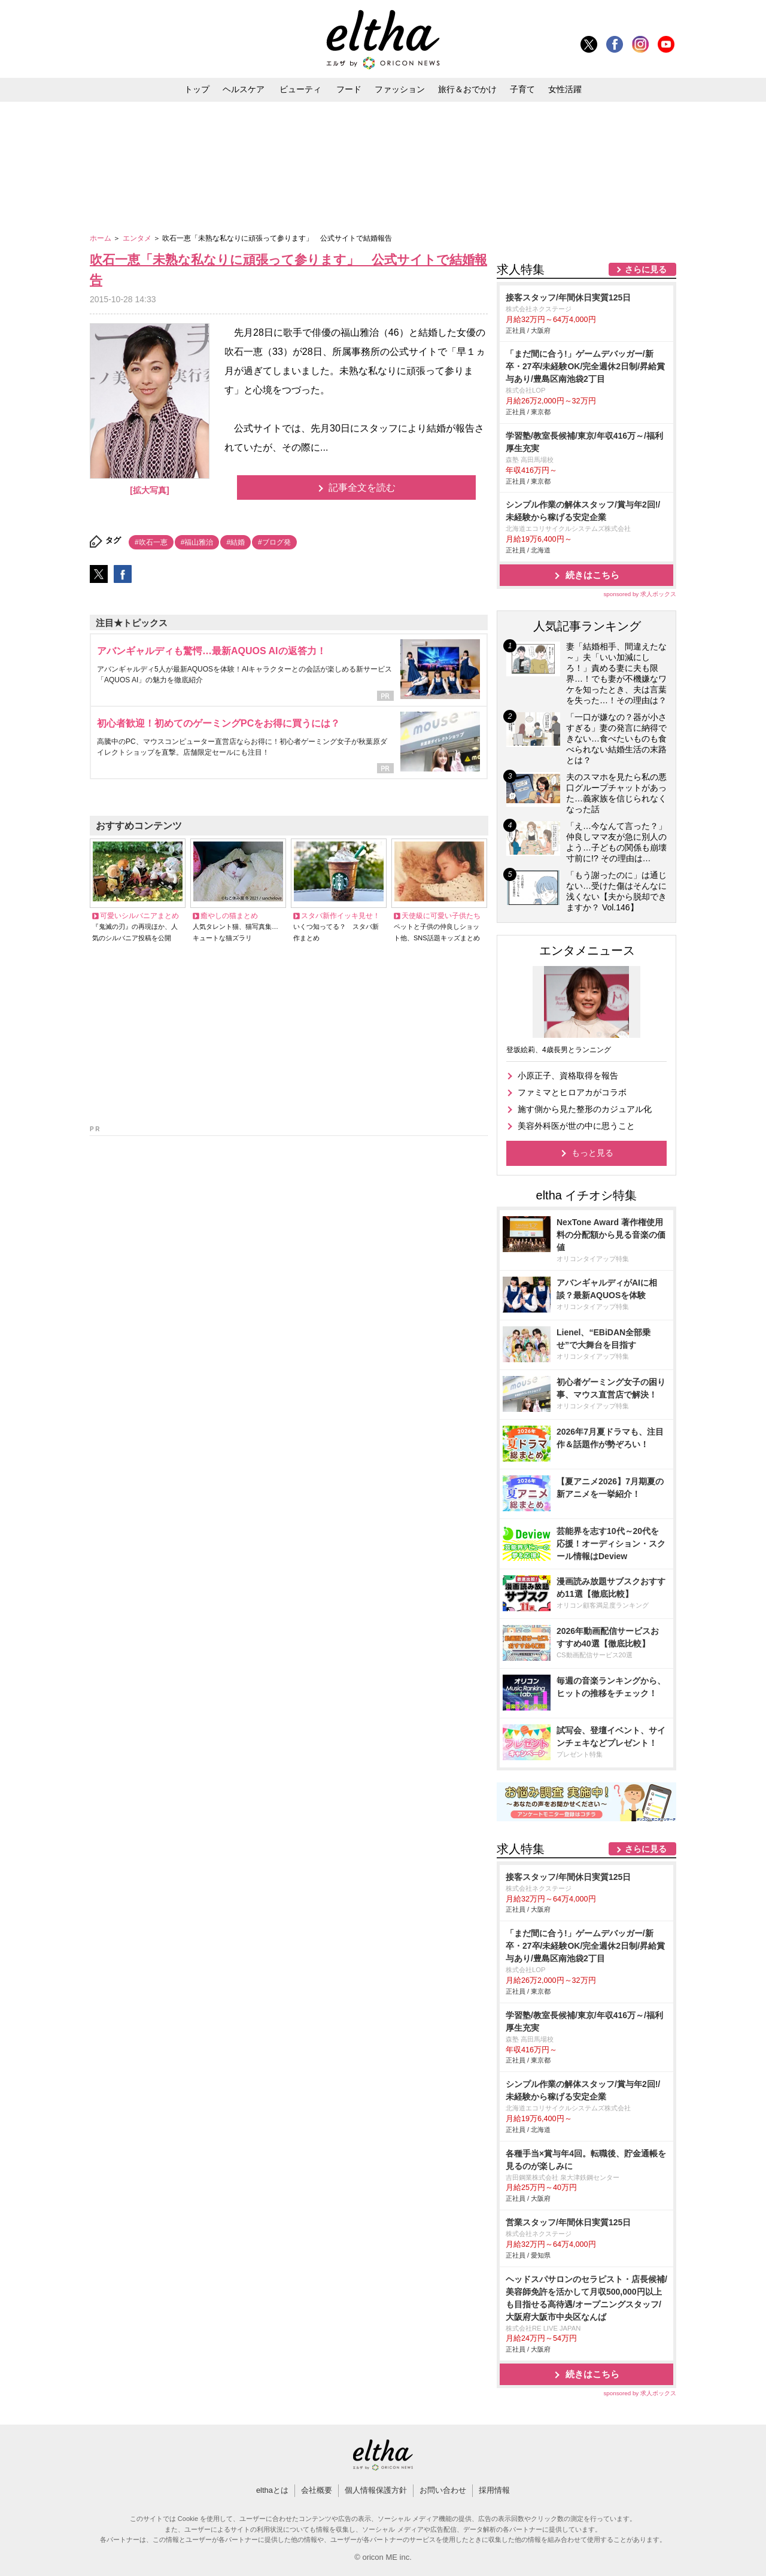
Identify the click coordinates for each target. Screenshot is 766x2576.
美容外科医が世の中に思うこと (576, 1126)
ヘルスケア (244, 89)
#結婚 (235, 542)
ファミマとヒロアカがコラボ (572, 1092)
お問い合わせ (443, 2490)
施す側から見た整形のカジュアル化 (585, 1109)
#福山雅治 (197, 542)
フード (348, 89)
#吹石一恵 (151, 542)
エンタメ (138, 238)
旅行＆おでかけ (467, 89)
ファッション (400, 89)
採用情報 (494, 2490)
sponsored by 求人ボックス (639, 594)
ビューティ (300, 89)
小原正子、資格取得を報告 (568, 1075)
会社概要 (316, 2490)
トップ (196, 89)
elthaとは (272, 2490)
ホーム (101, 238)
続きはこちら (592, 575)
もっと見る (592, 1153)
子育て (522, 89)
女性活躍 (565, 89)
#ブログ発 (274, 542)
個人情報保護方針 (376, 2490)
